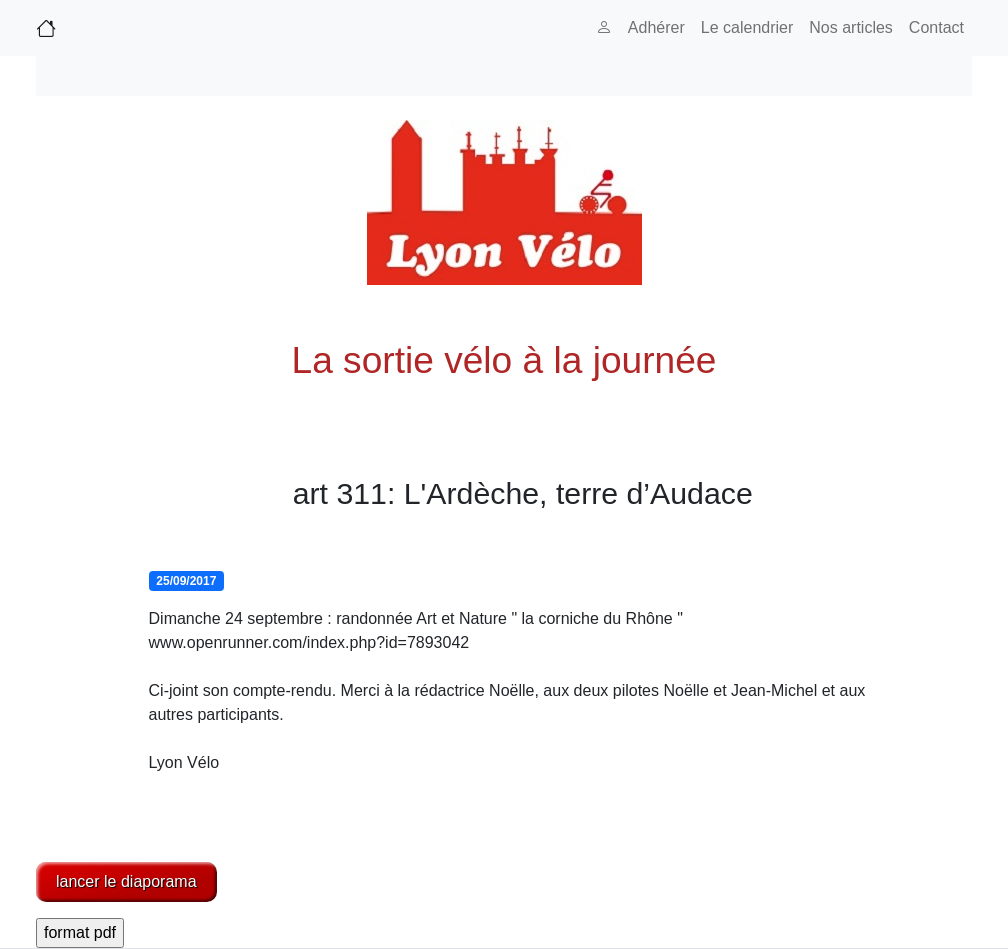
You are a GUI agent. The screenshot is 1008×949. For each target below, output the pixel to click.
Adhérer (656, 27)
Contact (936, 27)
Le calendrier (747, 27)
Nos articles (851, 27)
